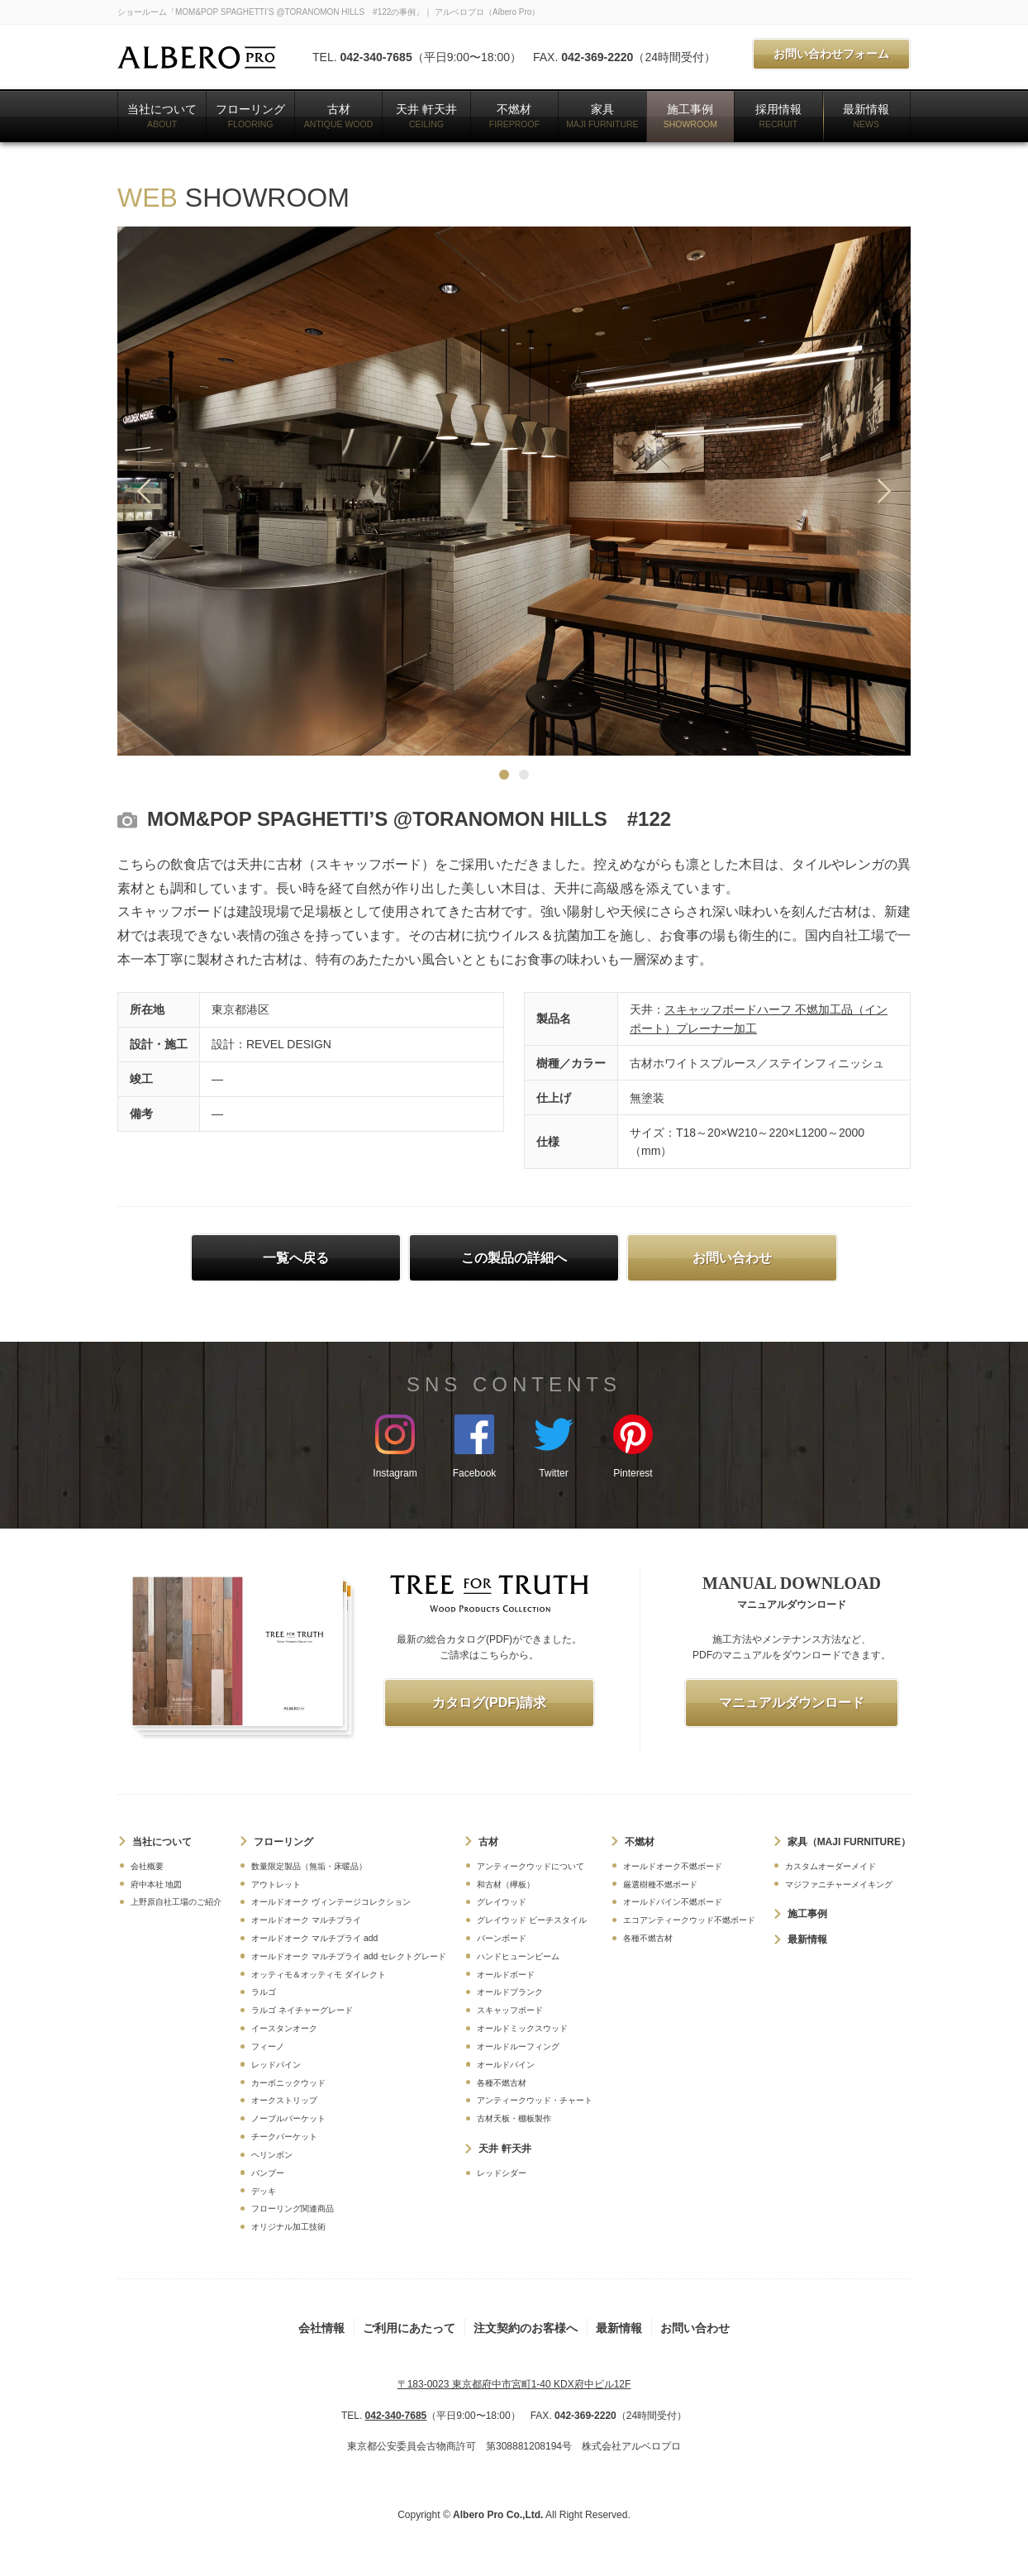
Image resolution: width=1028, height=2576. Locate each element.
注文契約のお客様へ (526, 2328)
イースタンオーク (284, 2028)
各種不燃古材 (501, 2082)
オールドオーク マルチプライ (306, 1920)
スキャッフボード (510, 2010)
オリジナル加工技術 (288, 2226)
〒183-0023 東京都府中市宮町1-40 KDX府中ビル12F (514, 2384)
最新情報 (866, 116)
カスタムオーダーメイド (830, 1866)
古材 (338, 116)
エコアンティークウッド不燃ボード (689, 1920)
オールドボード (506, 1974)
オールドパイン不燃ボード (672, 1901)
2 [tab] (524, 775)
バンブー (267, 2173)
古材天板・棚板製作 (514, 2118)
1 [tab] (504, 775)
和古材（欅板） (506, 1884)
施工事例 (690, 116)
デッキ (263, 2191)
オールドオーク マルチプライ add (314, 1938)
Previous (143, 491)
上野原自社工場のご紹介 (176, 1901)
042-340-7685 (376, 57)
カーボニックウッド (288, 2082)
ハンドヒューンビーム (518, 1956)
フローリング (250, 116)
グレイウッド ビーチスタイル (532, 1920)
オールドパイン (506, 2064)
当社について (162, 116)
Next (884, 491)
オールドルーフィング (518, 2046)
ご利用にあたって (409, 2328)
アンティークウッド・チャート (535, 2100)
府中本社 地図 (157, 1884)
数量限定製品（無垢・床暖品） (309, 1866)
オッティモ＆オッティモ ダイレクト (318, 1974)
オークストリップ (284, 2100)
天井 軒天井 (426, 116)
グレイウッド (501, 1901)
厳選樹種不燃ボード (660, 1884)
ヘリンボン (272, 2154)
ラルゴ (263, 1991)
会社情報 (321, 2328)
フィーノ (267, 2046)
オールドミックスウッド (522, 2028)
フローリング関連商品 (292, 2208)
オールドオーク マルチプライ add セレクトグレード (348, 1956)
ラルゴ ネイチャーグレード (302, 2010)
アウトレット (276, 1884)
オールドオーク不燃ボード (672, 1866)
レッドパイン (276, 2064)
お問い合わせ (695, 2328)
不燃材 (514, 116)
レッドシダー (501, 2173)
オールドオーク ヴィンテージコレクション (331, 1901)
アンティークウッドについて (530, 1866)
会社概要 (147, 1866)
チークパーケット (284, 2136)
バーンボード (501, 1938)
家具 (602, 116)
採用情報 (778, 116)
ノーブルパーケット (288, 2118)
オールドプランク (510, 1991)
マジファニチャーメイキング (838, 1884)
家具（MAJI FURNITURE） (849, 1842)
